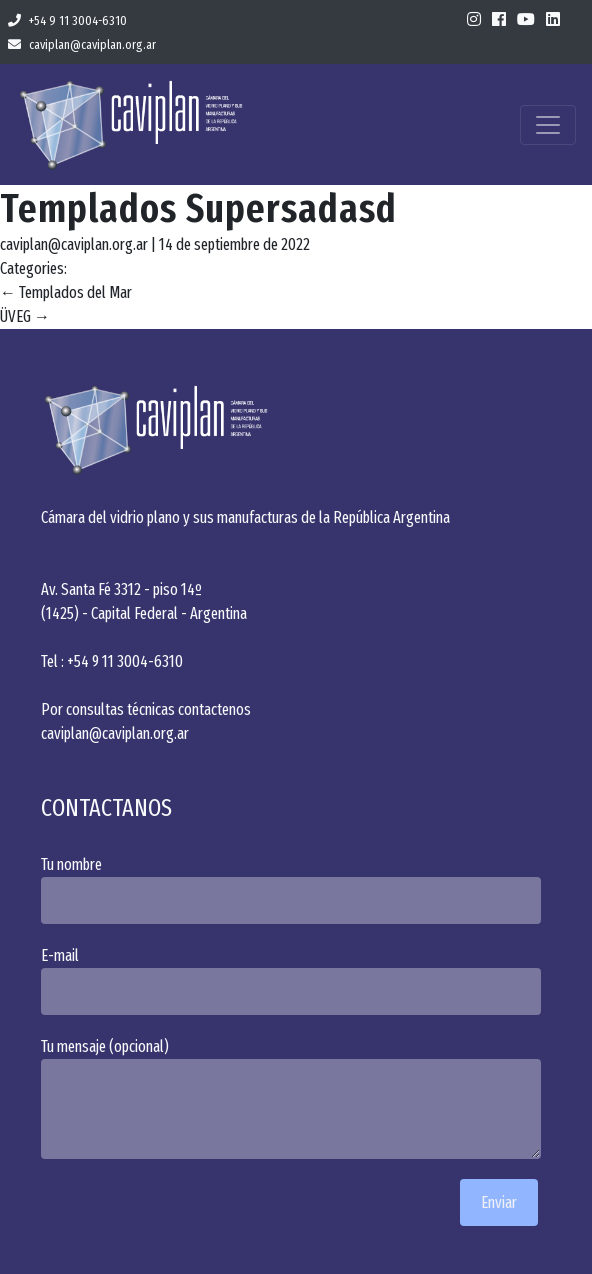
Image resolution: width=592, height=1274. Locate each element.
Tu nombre (296, 889)
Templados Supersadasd (198, 209)
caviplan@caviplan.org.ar (82, 44)
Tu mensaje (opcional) (296, 1098)
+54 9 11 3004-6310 (67, 20)
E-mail (296, 980)
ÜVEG (25, 316)
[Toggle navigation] (548, 125)
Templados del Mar (66, 292)
